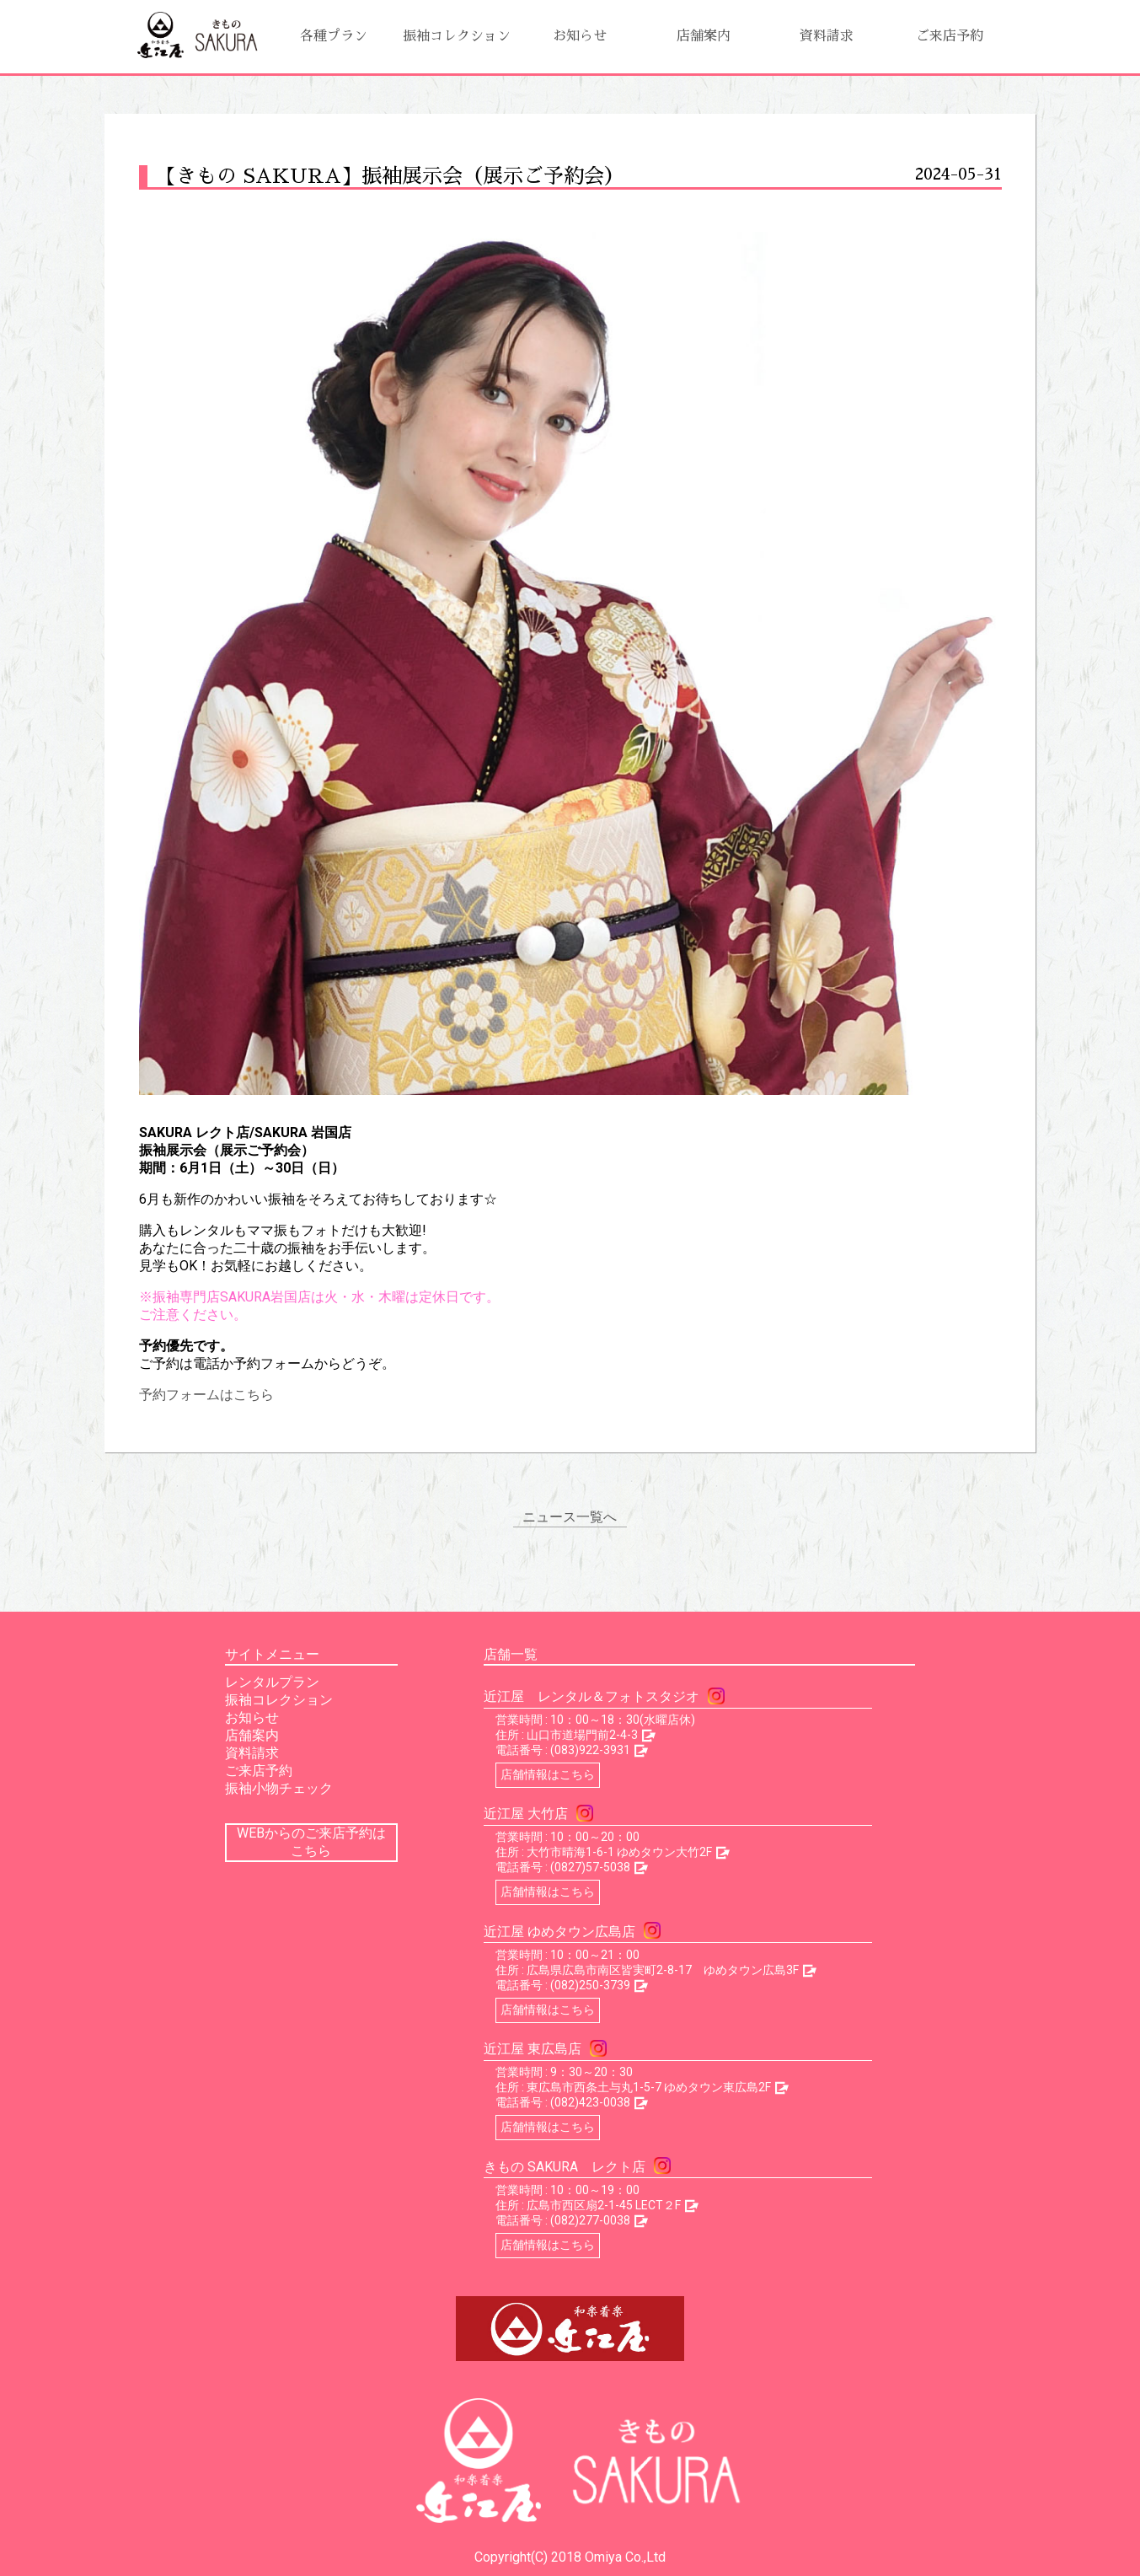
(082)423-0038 (590, 2102)
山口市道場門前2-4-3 (582, 1734)
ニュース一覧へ (569, 1517)
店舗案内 (704, 36)
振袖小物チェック (279, 1788)
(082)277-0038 (590, 2220)
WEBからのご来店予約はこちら (311, 1842)
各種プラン (333, 36)
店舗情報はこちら (547, 1774)
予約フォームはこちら (206, 1395)
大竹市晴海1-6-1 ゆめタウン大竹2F (619, 1852)
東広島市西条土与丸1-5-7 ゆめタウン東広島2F (649, 2087)
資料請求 (827, 36)
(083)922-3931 (590, 1750)
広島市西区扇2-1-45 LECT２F (604, 2205)
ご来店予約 (949, 36)
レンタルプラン (272, 1682)
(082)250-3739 (590, 1985)
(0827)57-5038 (590, 1867)
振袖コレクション (457, 36)
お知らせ (580, 36)
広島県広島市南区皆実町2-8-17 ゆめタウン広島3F (663, 1970)
